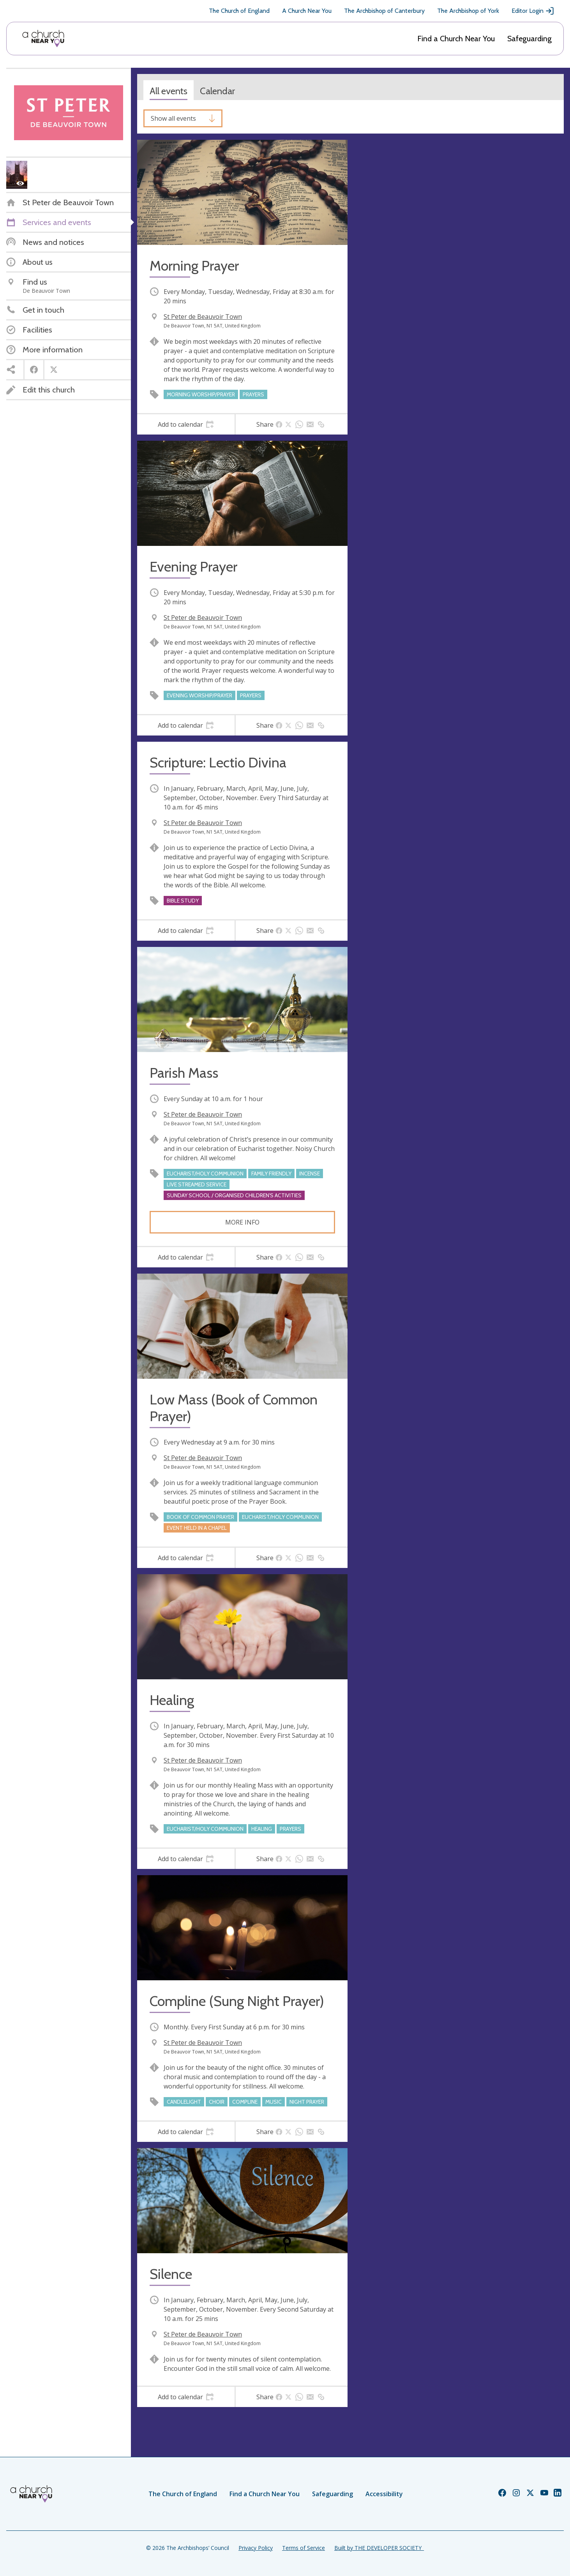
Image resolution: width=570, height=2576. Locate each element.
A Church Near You (307, 10)
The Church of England (239, 10)
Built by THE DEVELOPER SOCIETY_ (379, 2547)
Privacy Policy (255, 2547)
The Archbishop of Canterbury (384, 10)
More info (242, 1222)
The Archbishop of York (468, 10)
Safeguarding (529, 38)
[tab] (186, 424)
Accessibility (384, 2494)
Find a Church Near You (456, 38)
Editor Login (533, 11)
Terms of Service (303, 2547)
